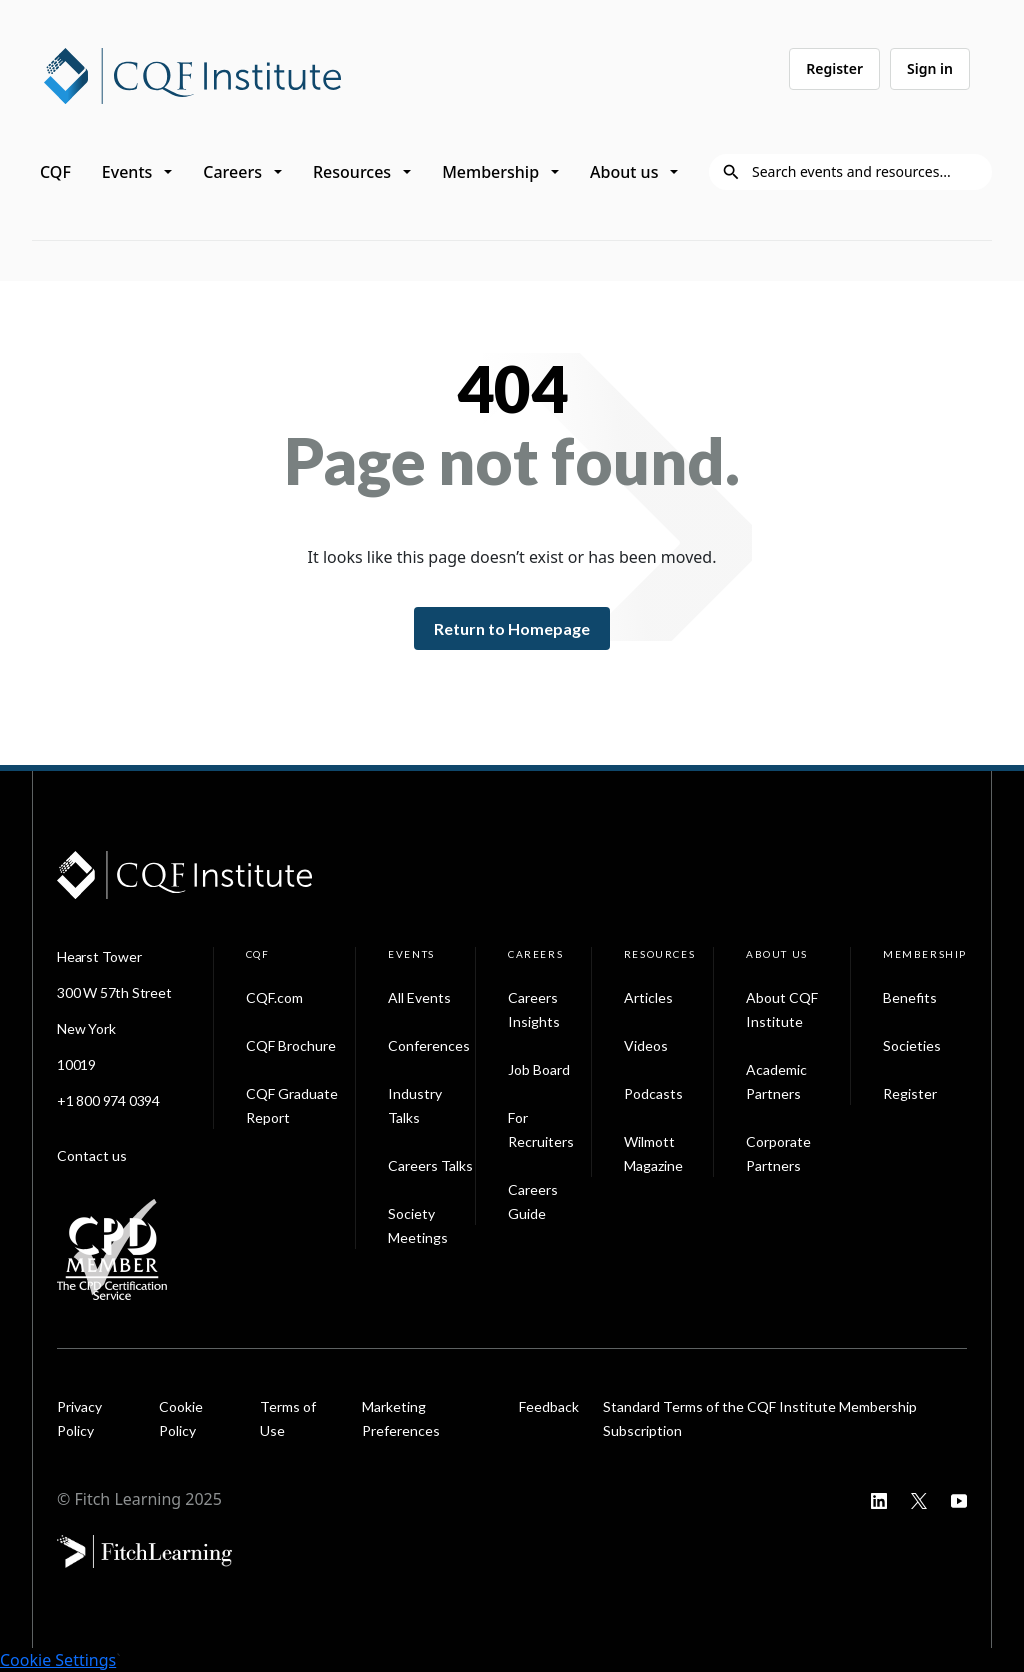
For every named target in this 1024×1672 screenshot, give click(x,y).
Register (834, 68)
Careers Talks (430, 1165)
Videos (646, 1045)
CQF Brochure (291, 1045)
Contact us (92, 1155)
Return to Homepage (512, 628)
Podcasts (653, 1093)
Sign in (930, 68)
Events (127, 172)
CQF (55, 172)
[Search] (866, 172)
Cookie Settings (58, 1660)
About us (624, 172)
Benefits (910, 997)
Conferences (429, 1045)
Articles (648, 997)
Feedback (549, 1406)
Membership (490, 172)
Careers (232, 172)
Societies (912, 1045)
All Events (419, 997)
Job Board (539, 1069)
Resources (352, 172)
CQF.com (274, 997)
